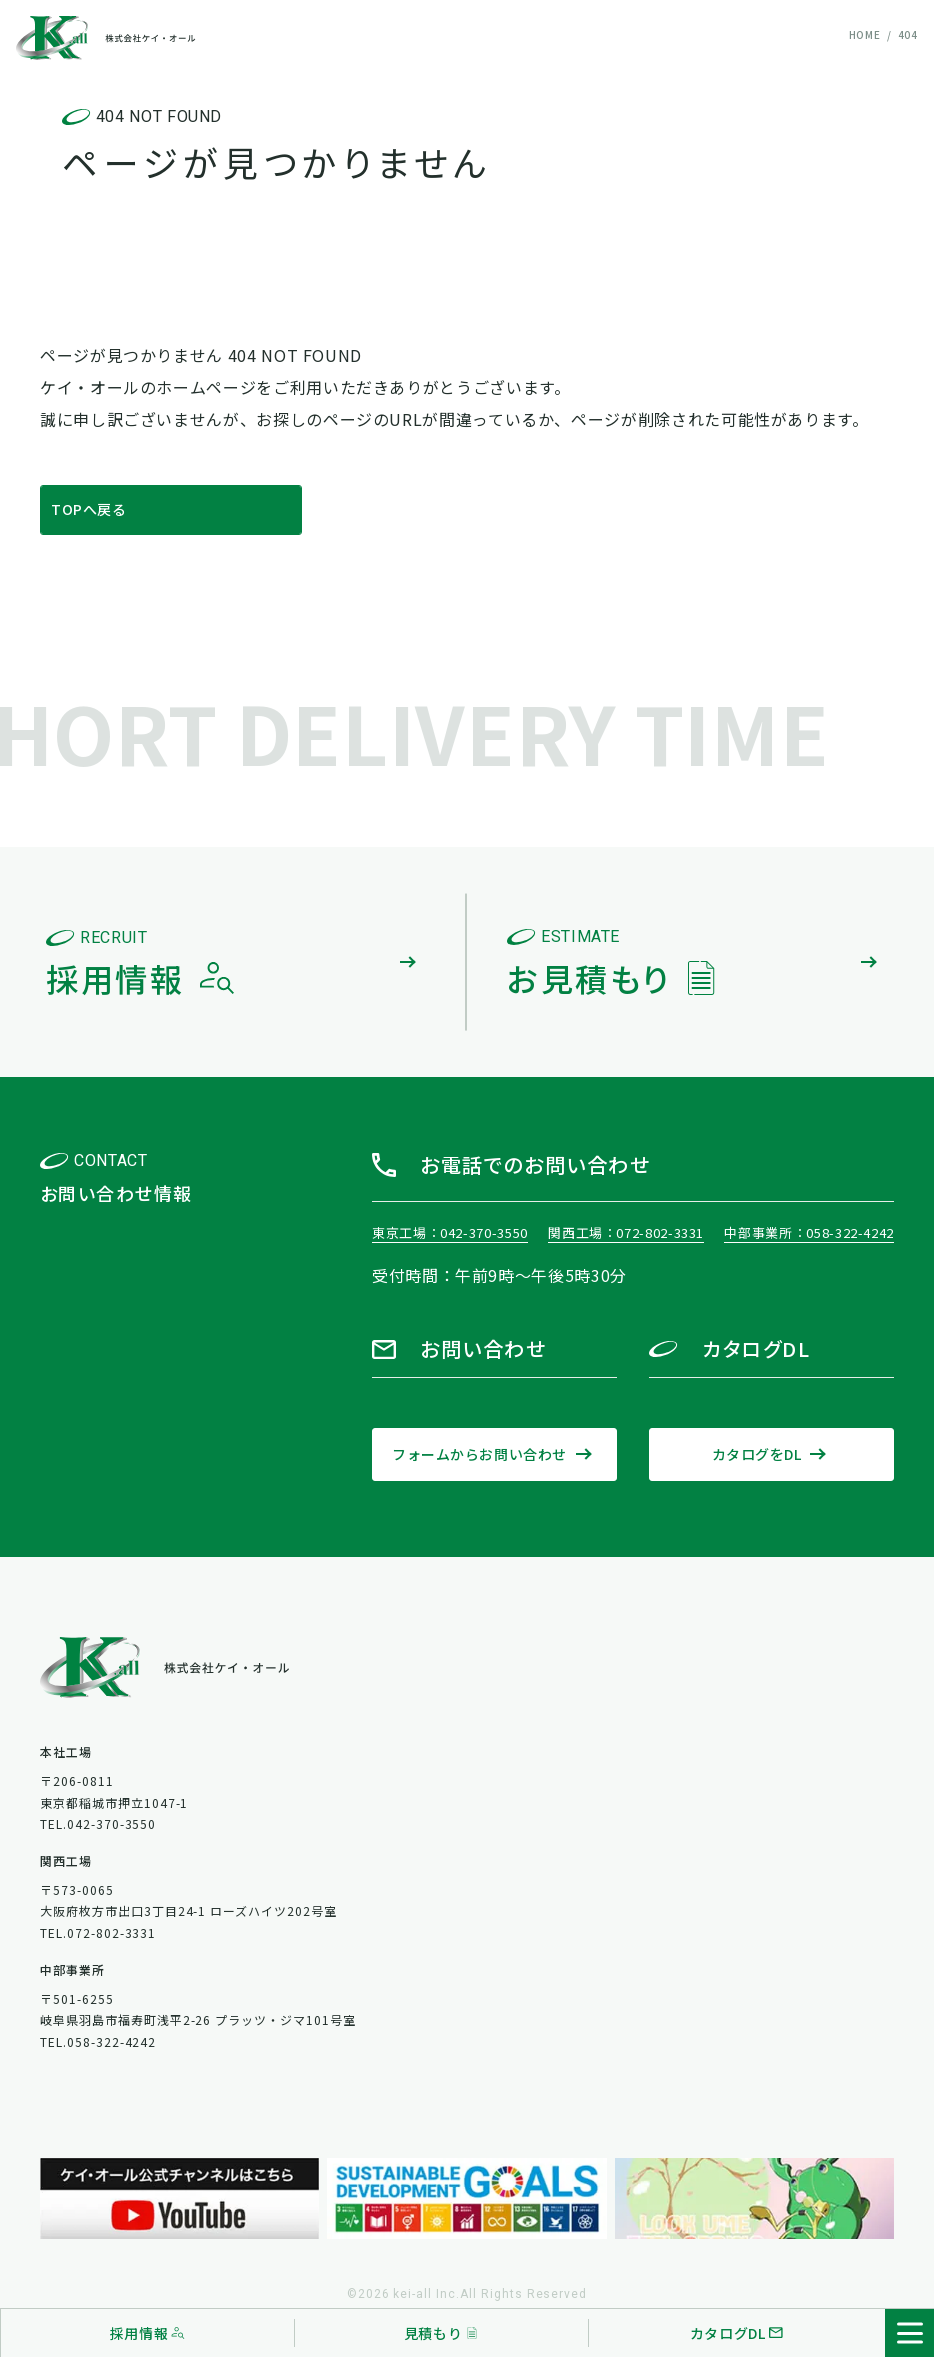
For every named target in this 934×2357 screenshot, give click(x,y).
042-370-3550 (484, 1232)
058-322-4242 (850, 1232)
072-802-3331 (660, 1232)
